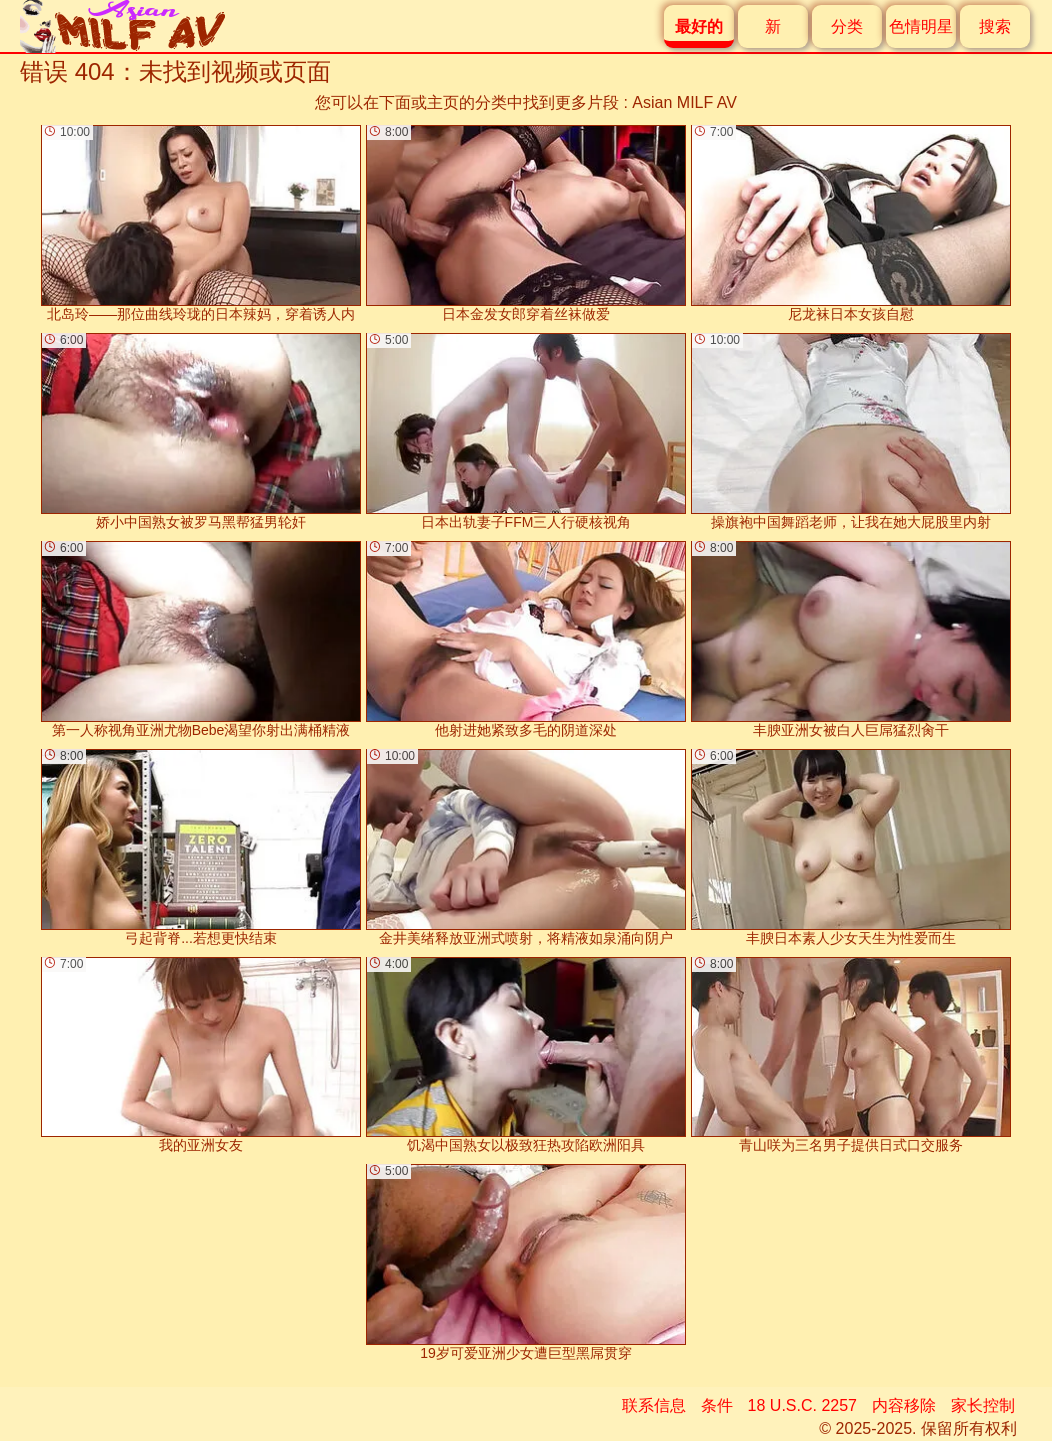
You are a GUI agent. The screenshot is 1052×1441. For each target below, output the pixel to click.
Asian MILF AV (684, 102)
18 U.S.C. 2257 (802, 1405)
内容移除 (904, 1405)
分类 (847, 26)
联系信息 (654, 1405)
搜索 (995, 26)
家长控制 (983, 1405)
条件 (717, 1405)
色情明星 (921, 26)
